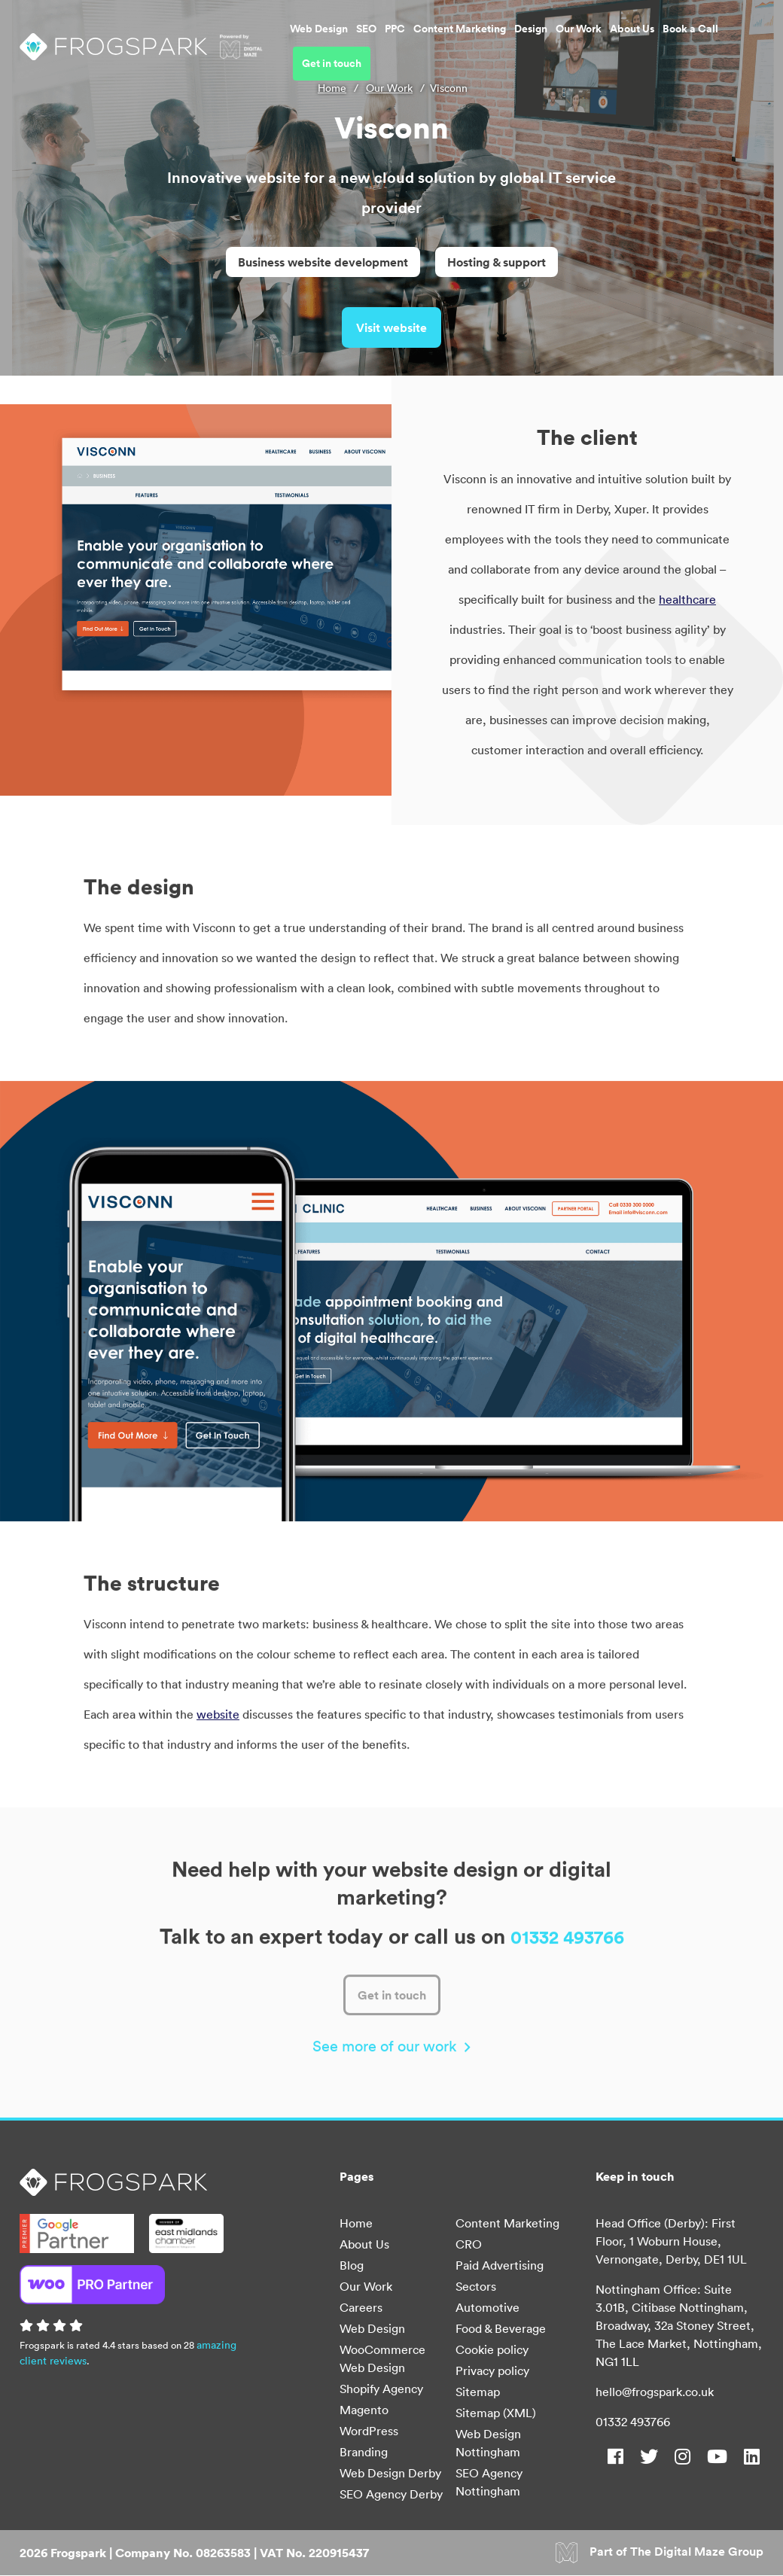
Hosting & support (496, 261)
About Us (584, 40)
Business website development (323, 261)
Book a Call (642, 40)
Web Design (271, 40)
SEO (318, 40)
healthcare (687, 603)
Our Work (530, 40)
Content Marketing (411, 40)
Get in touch (720, 40)
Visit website (391, 329)
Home (332, 88)
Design (482, 40)
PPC (347, 40)
